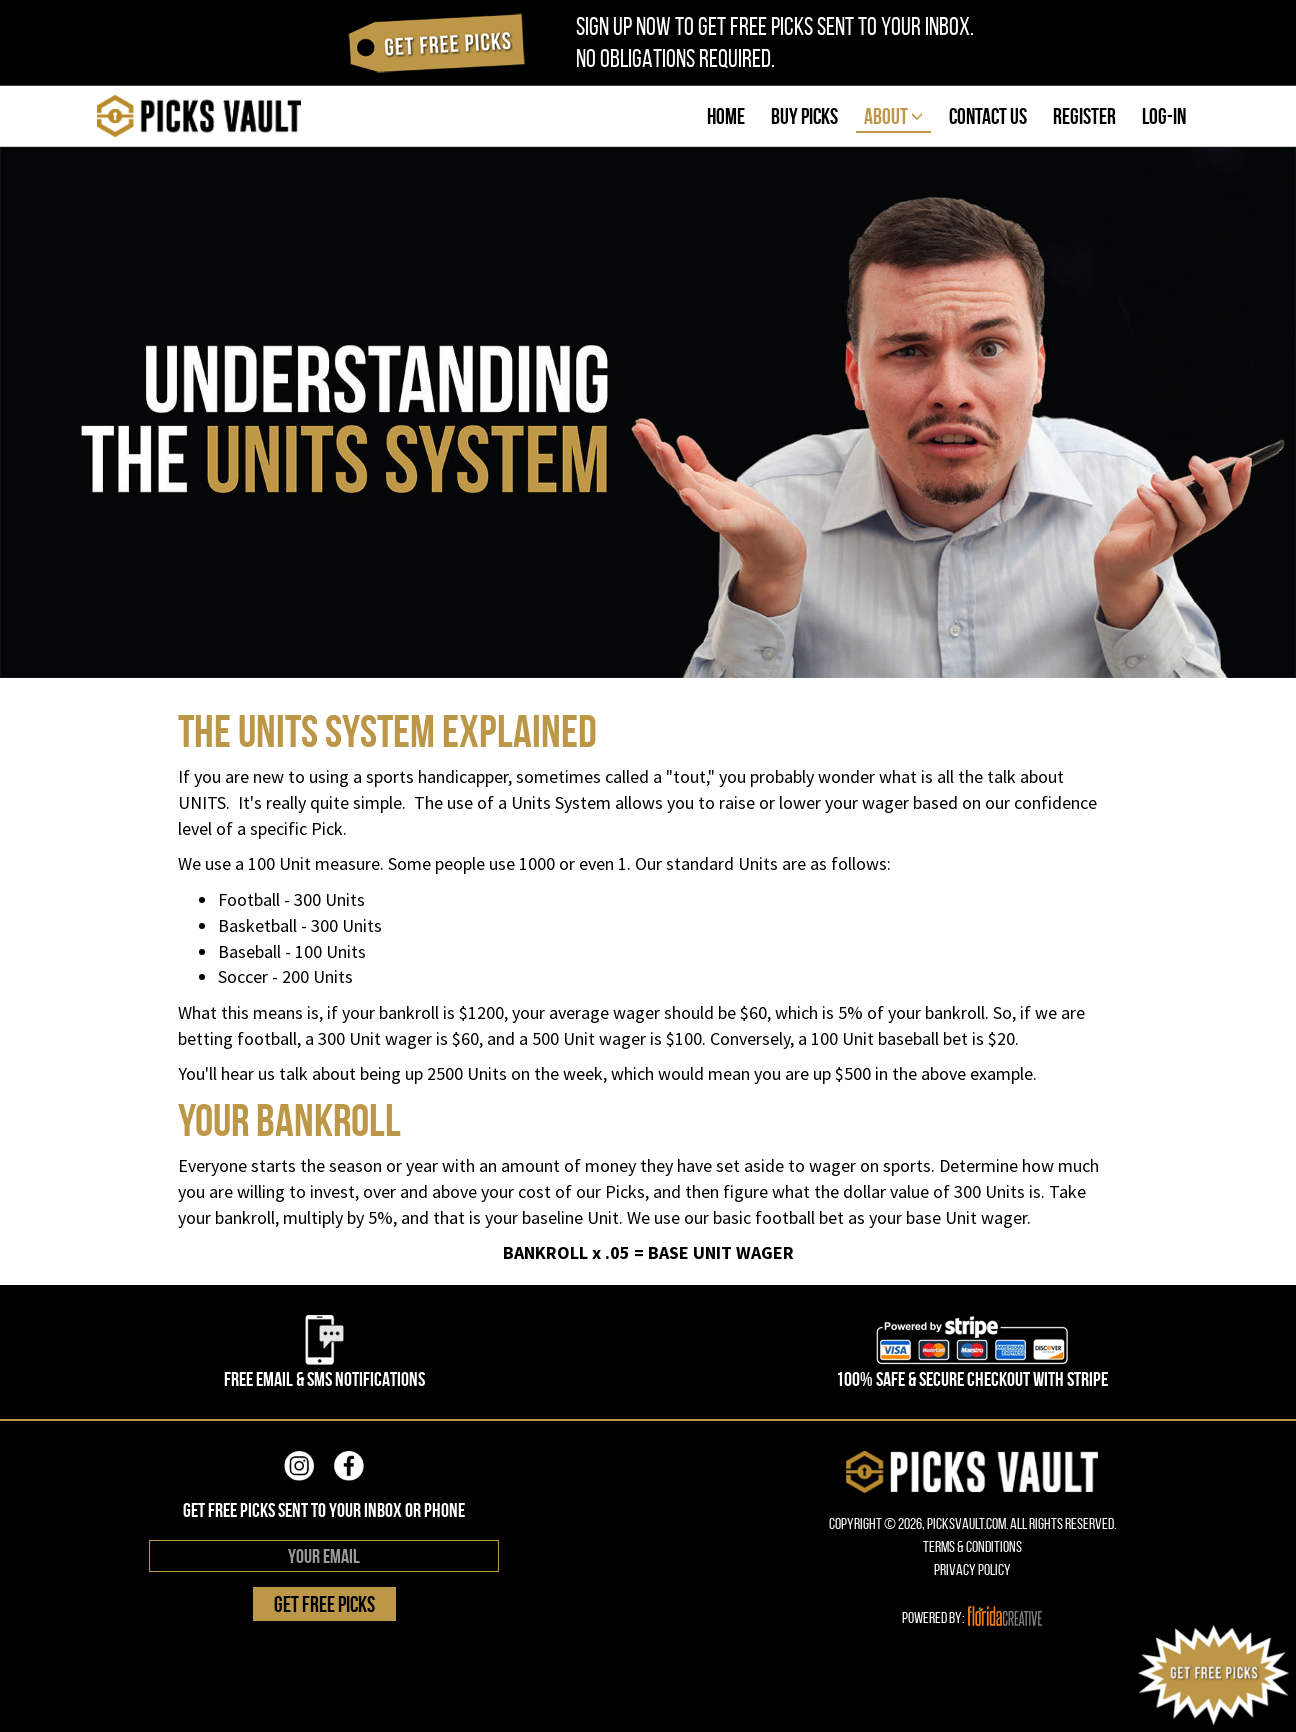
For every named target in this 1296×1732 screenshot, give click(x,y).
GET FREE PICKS (324, 1604)
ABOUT (893, 116)
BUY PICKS (804, 116)
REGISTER (1084, 116)
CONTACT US (988, 116)
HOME (726, 116)
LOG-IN (1164, 116)
